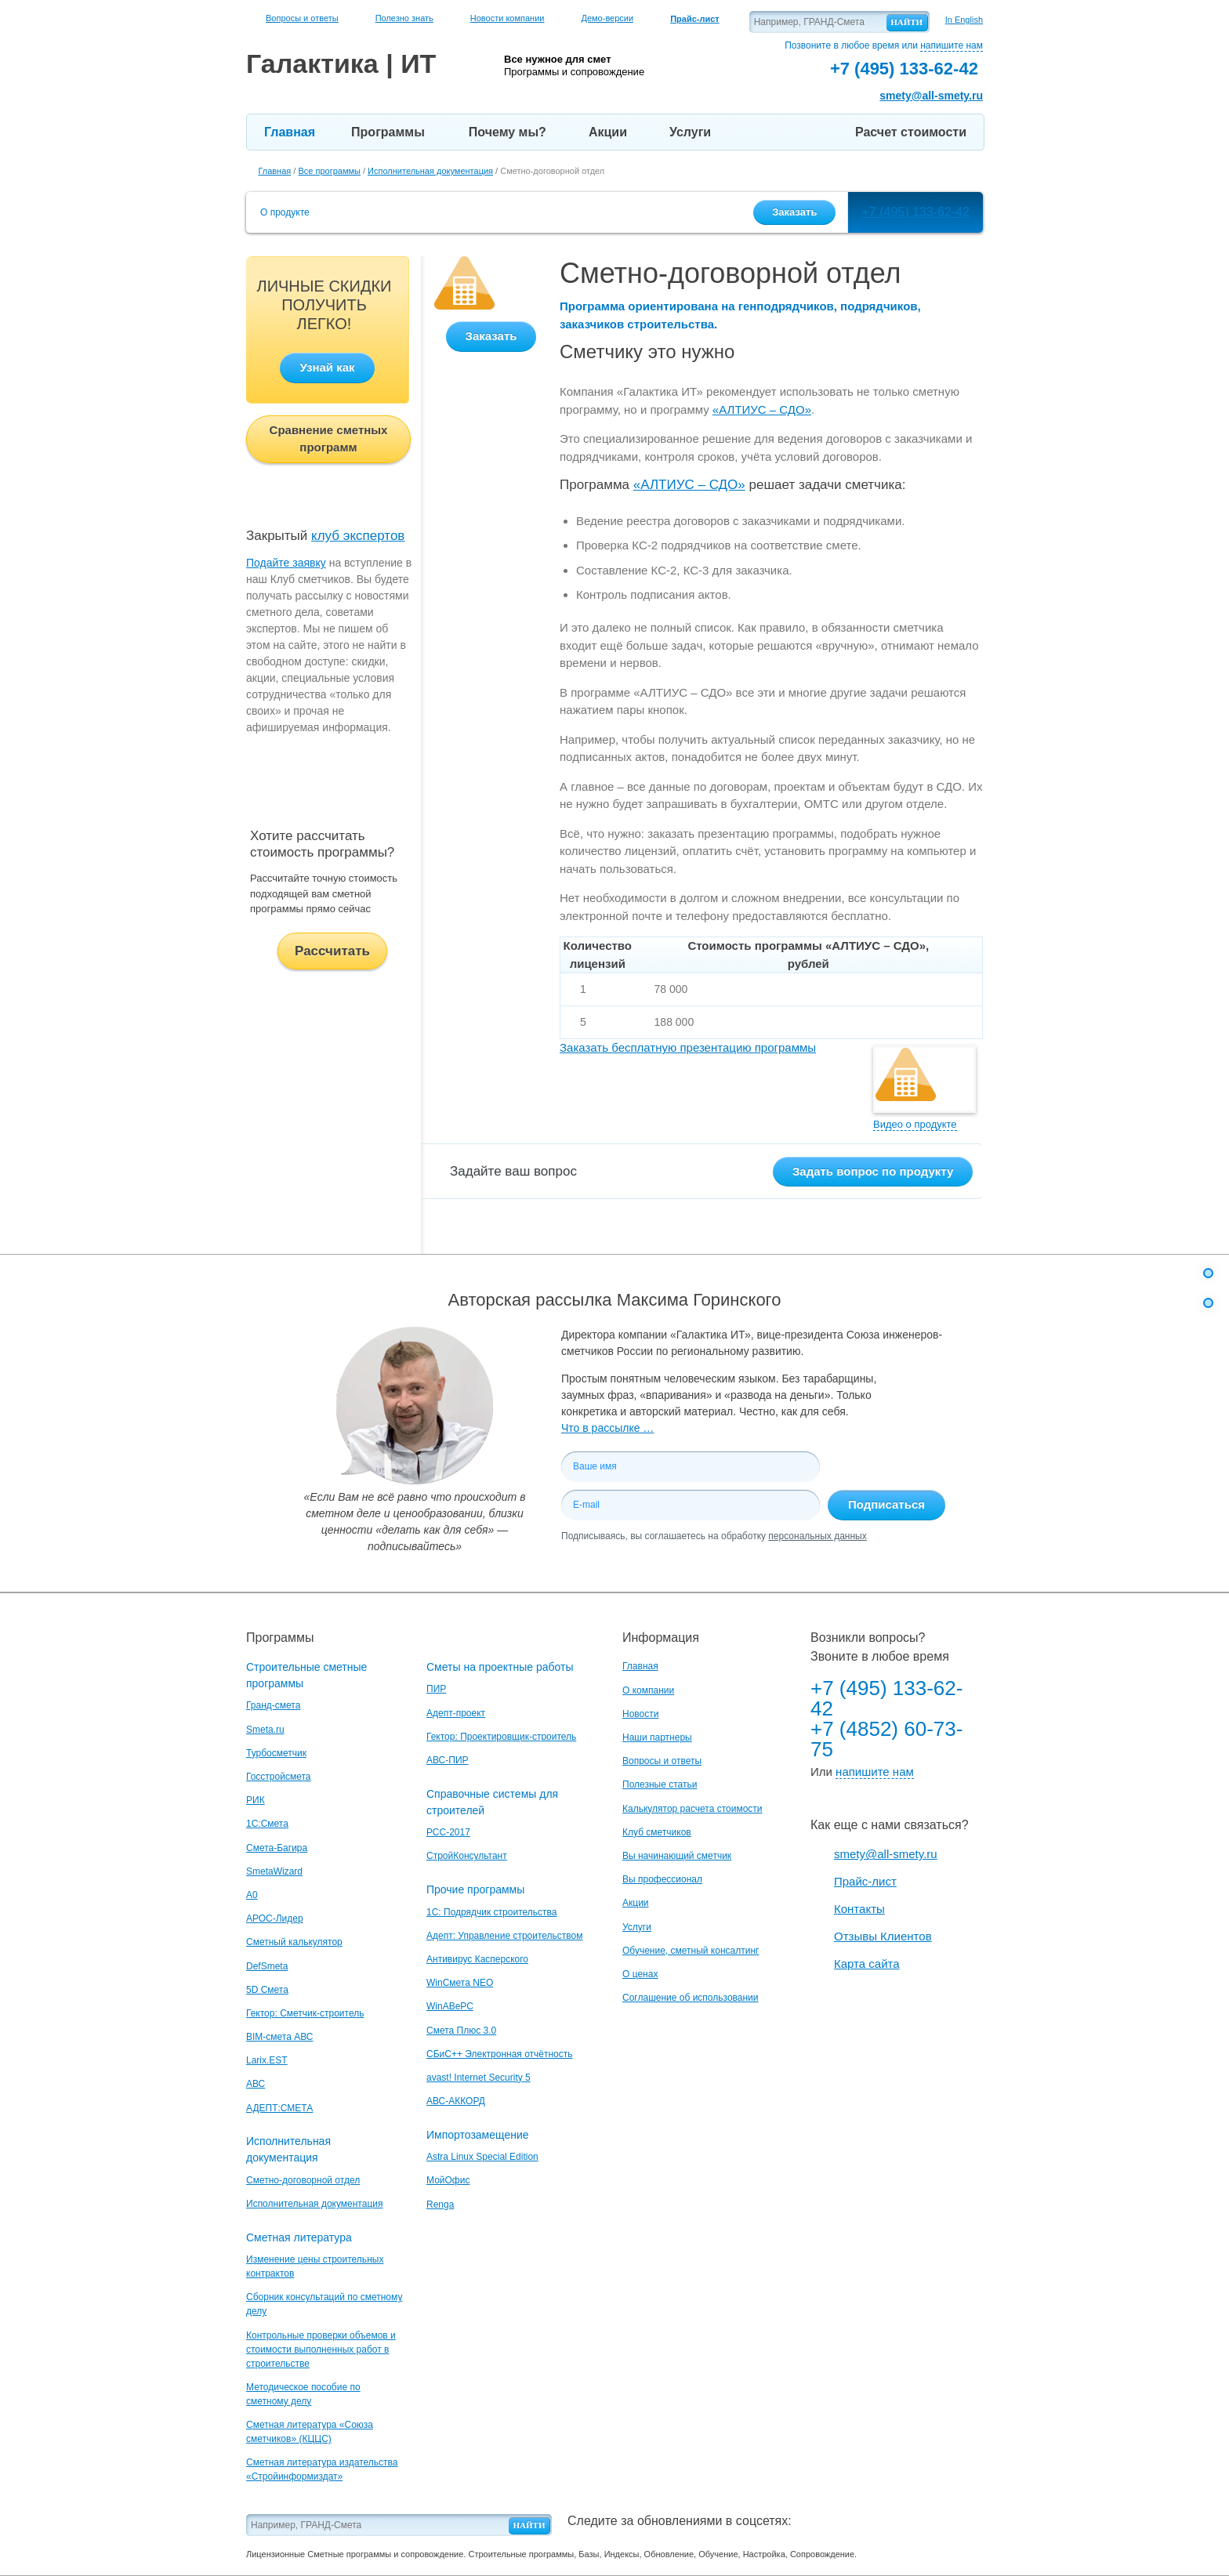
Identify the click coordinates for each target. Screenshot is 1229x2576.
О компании (648, 1690)
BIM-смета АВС (280, 2036)
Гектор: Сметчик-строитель (305, 2013)
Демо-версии (607, 18)
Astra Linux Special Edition (482, 2156)
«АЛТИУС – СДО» (761, 409)
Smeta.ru (265, 1729)
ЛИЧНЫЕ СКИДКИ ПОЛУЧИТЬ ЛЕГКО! (324, 304)
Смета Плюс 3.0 (461, 2030)
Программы (388, 132)
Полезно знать (404, 18)
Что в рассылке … (607, 1428)
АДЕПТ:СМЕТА (279, 2108)
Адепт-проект (455, 1713)
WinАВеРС (449, 2006)
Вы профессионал (662, 1879)
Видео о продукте (915, 1124)
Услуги (690, 132)
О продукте (285, 212)
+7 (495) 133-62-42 (915, 212)
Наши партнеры (657, 1737)
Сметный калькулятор (294, 1942)
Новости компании (507, 18)
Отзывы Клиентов (883, 1936)
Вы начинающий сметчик (676, 1855)
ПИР (436, 1688)
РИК (255, 1800)
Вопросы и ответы (302, 18)
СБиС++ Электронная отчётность (499, 2054)
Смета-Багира (276, 1847)
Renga (440, 2204)
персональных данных (817, 1536)
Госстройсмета (278, 1776)
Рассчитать (332, 951)
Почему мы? (507, 132)
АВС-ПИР (447, 1760)
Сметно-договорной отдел (303, 2180)
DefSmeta (267, 1966)
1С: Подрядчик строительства (491, 1912)
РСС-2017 (448, 1832)
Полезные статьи (659, 1784)
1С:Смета (267, 1823)
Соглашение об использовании (690, 1997)
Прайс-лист (865, 1881)
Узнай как (326, 367)
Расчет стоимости (910, 132)
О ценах (640, 1974)
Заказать (794, 212)
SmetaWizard (274, 1871)
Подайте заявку (286, 562)
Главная (289, 132)
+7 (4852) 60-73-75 (886, 1739)
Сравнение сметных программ (329, 439)
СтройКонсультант (466, 1855)
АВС (255, 2083)
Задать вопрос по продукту (872, 1171)
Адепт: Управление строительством (504, 1935)
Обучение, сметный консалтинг (690, 1950)
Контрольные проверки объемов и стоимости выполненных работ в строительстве (321, 2349)
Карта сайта (867, 1963)
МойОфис (447, 2180)
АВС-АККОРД (455, 2101)
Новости (640, 1713)
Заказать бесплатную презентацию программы (688, 1047)
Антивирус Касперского (477, 1959)
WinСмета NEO (459, 1982)
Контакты (859, 1908)
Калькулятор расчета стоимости (692, 1808)
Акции (608, 132)
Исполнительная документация (314, 2203)
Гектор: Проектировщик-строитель (501, 1736)
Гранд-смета (273, 1705)
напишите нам (951, 45)
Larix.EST (267, 2060)
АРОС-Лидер (274, 1918)
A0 (252, 1894)
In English (964, 19)
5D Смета (267, 1989)
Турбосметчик (276, 1753)
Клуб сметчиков (656, 1832)
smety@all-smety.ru (931, 95)
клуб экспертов (357, 535)
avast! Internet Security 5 (478, 2077)
